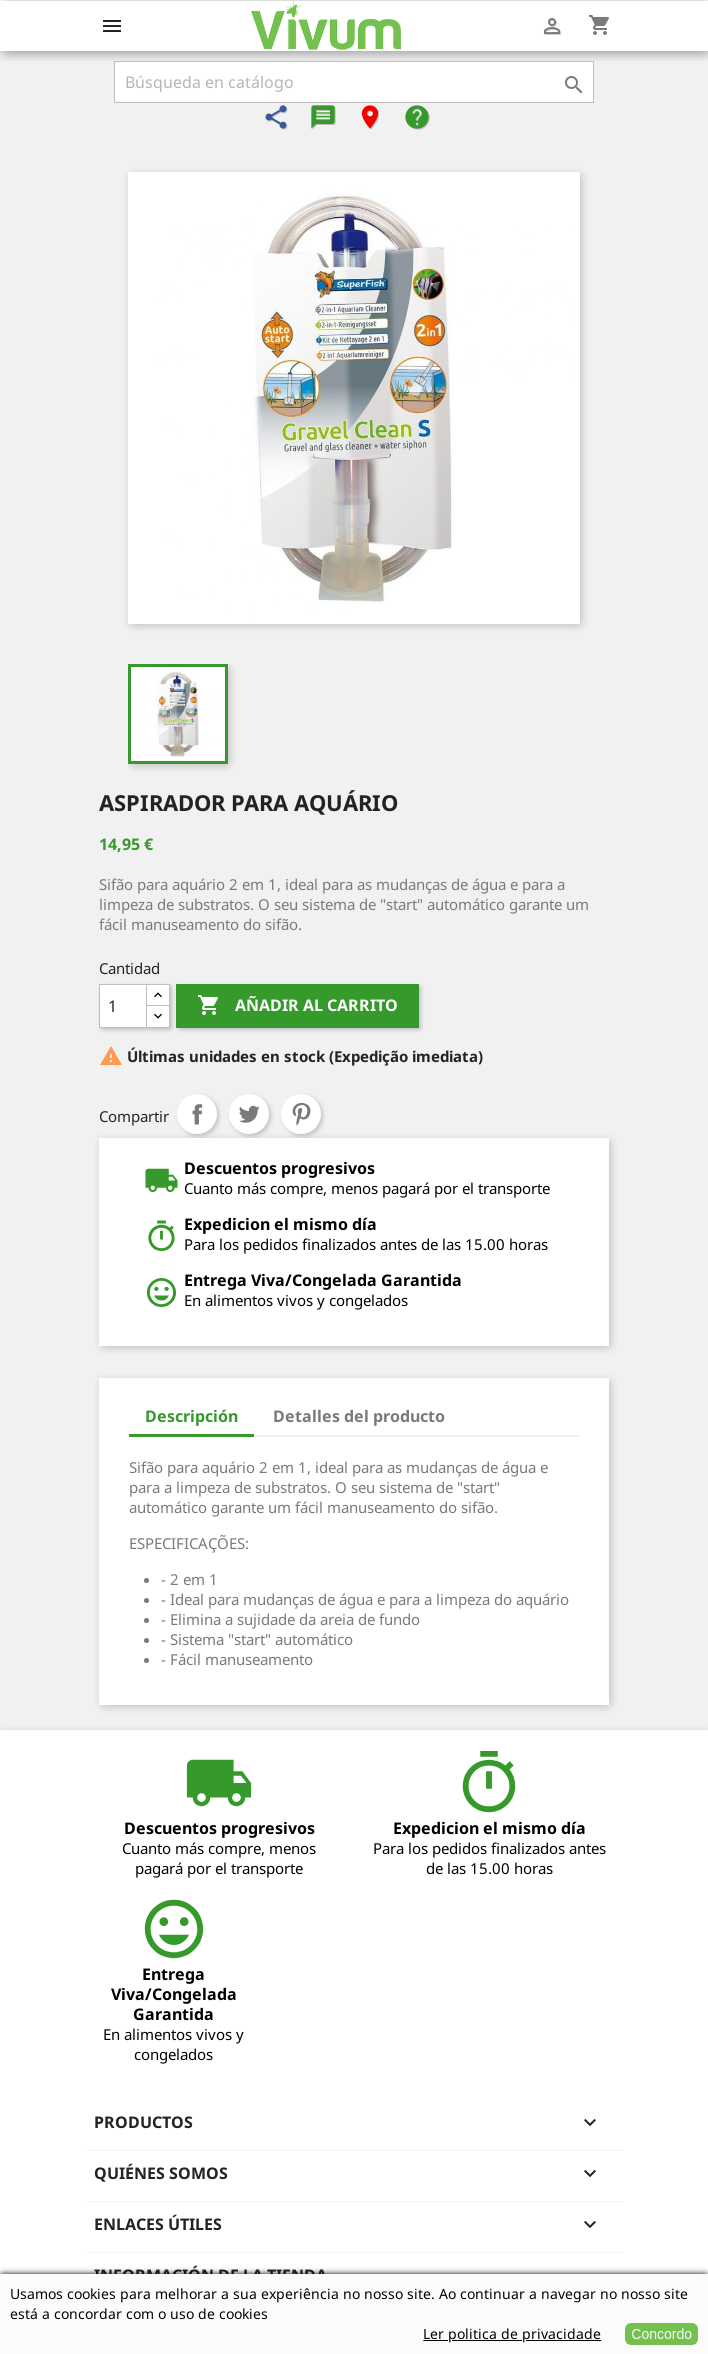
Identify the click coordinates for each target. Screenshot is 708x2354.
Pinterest (301, 1114)
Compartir (197, 1114)
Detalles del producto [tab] (359, 1416)
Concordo (661, 2334)
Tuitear (249, 1114)
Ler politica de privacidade (512, 2333)
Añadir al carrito (297, 1006)
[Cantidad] (123, 1006)
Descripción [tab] (191, 1416)
